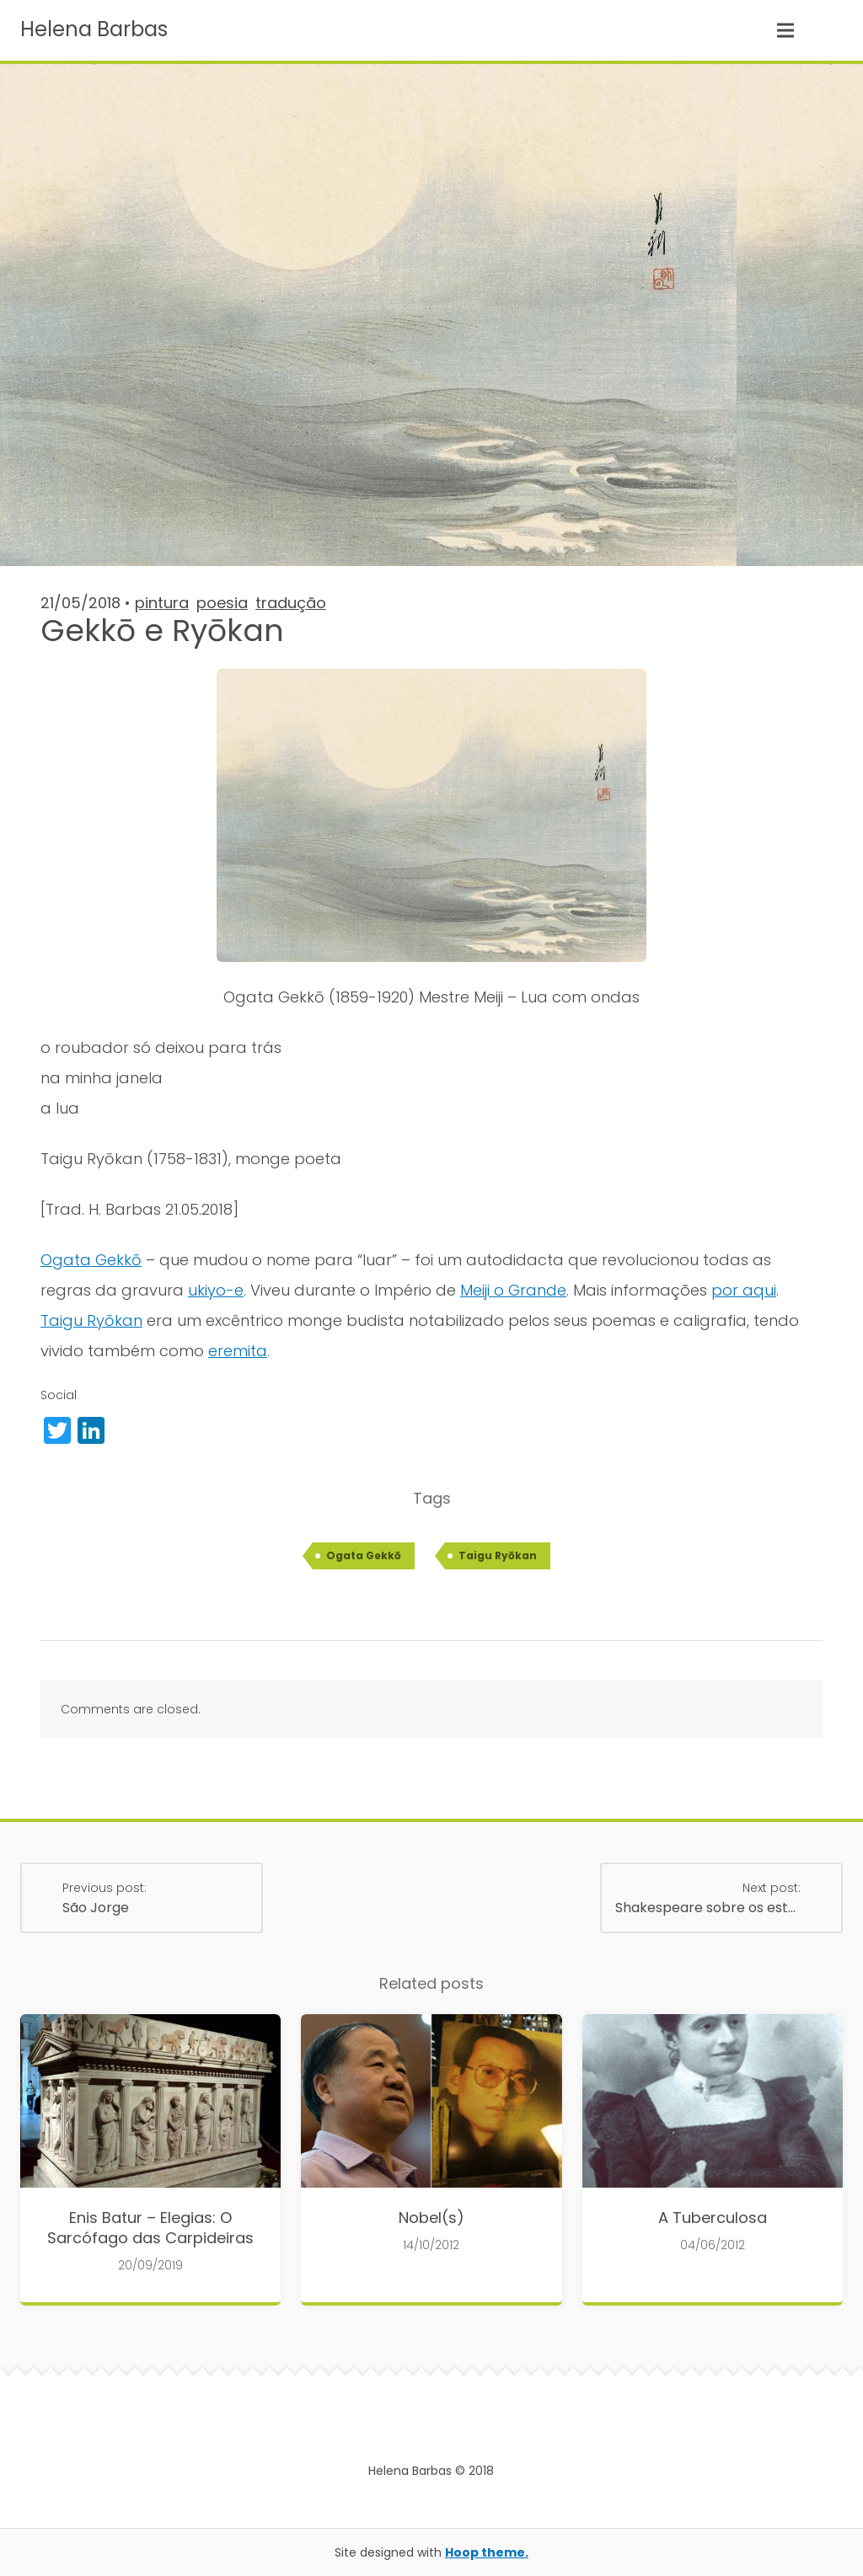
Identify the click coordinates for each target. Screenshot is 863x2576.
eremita (237, 1350)
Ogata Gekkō (91, 1259)
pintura (162, 602)
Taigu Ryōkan (91, 1320)
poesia (222, 602)
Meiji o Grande (513, 1290)
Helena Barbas (94, 29)
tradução (290, 602)
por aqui (743, 1290)
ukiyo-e (216, 1290)
